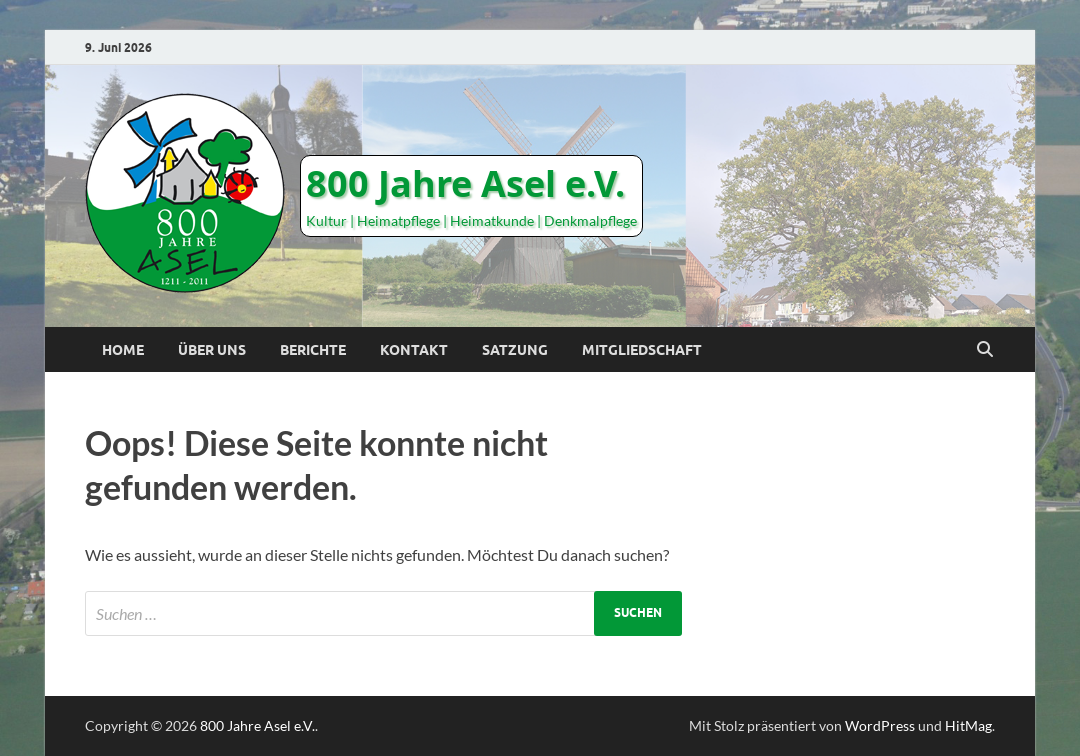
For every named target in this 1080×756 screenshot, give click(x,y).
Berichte (313, 350)
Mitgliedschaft (642, 350)
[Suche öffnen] (985, 350)
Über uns (212, 350)
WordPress (880, 725)
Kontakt (414, 350)
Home (123, 350)
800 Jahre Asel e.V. (465, 183)
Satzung (515, 350)
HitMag (968, 725)
